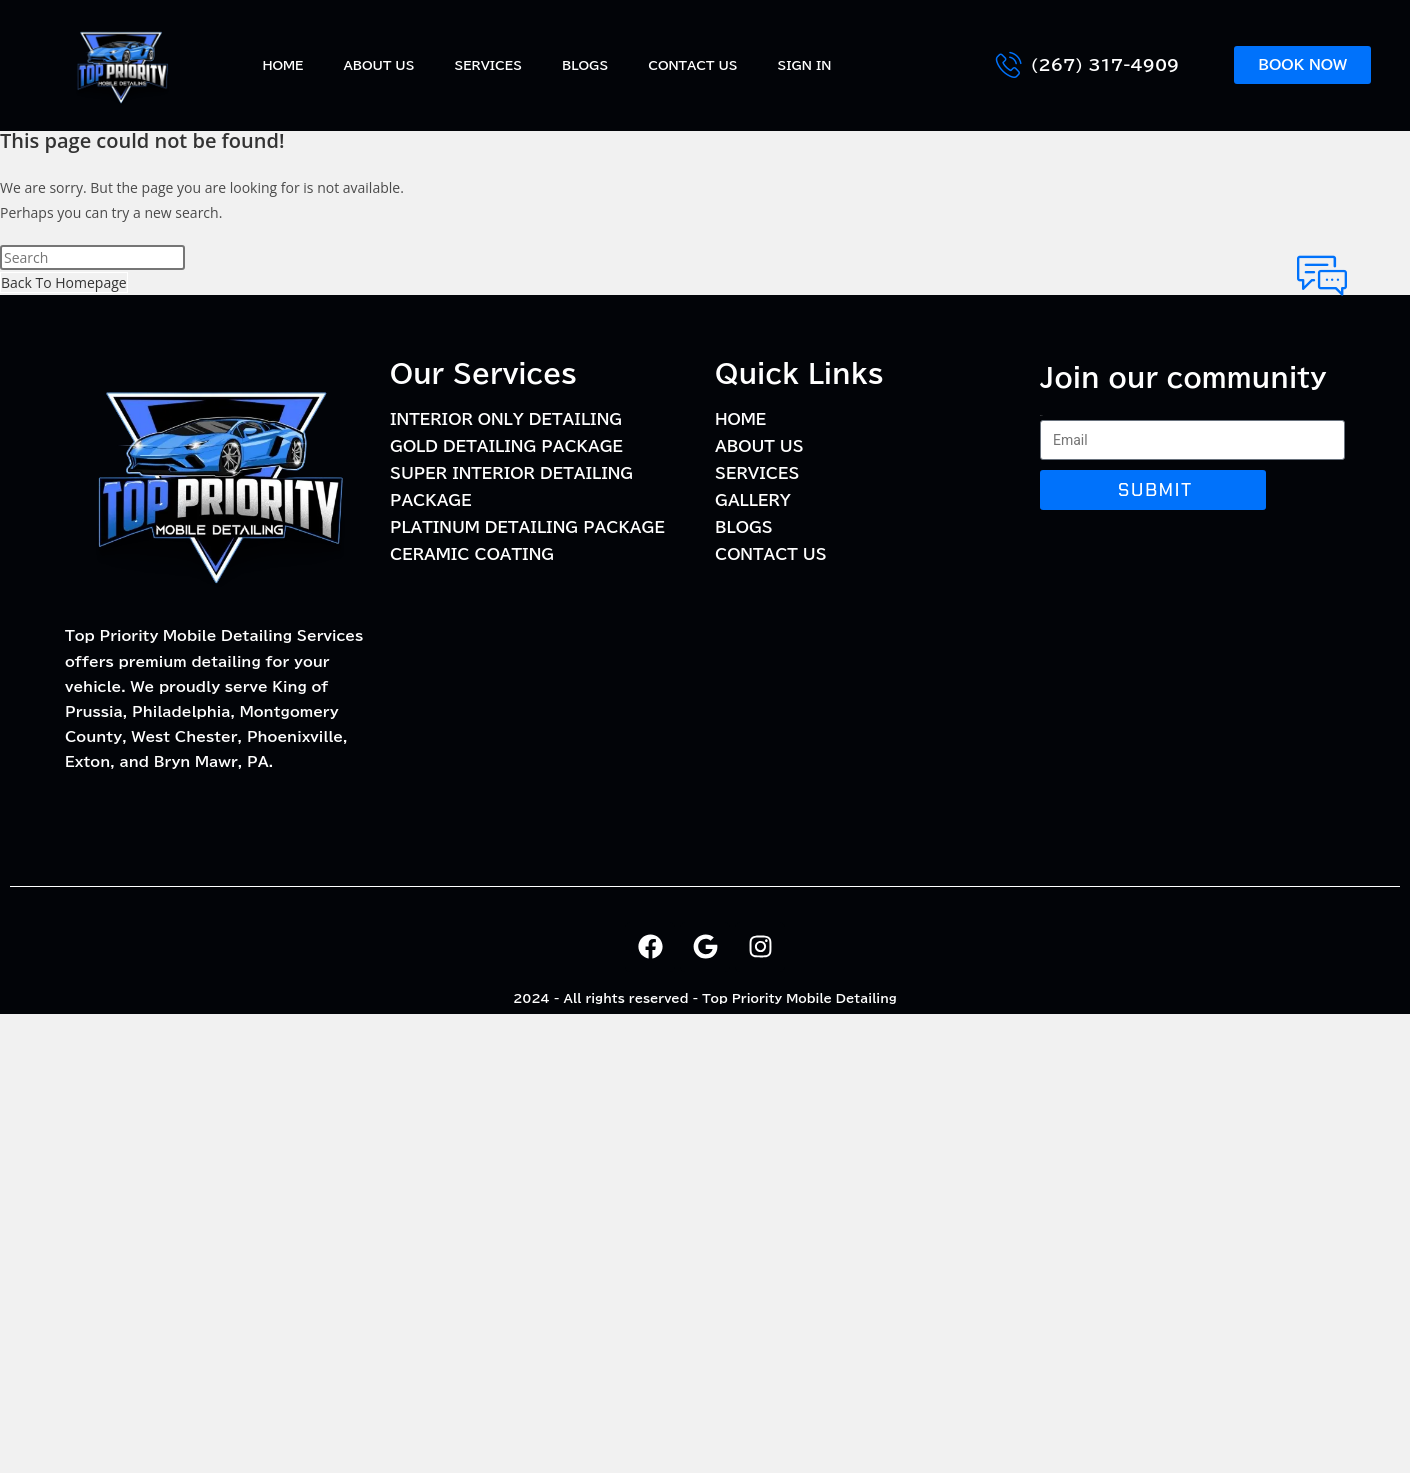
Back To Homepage (64, 282)
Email (1041, 415)
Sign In (805, 65)
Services (488, 65)
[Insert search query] (92, 257)
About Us (378, 65)
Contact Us (692, 65)
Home (282, 65)
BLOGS (585, 65)
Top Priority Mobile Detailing (799, 998)
